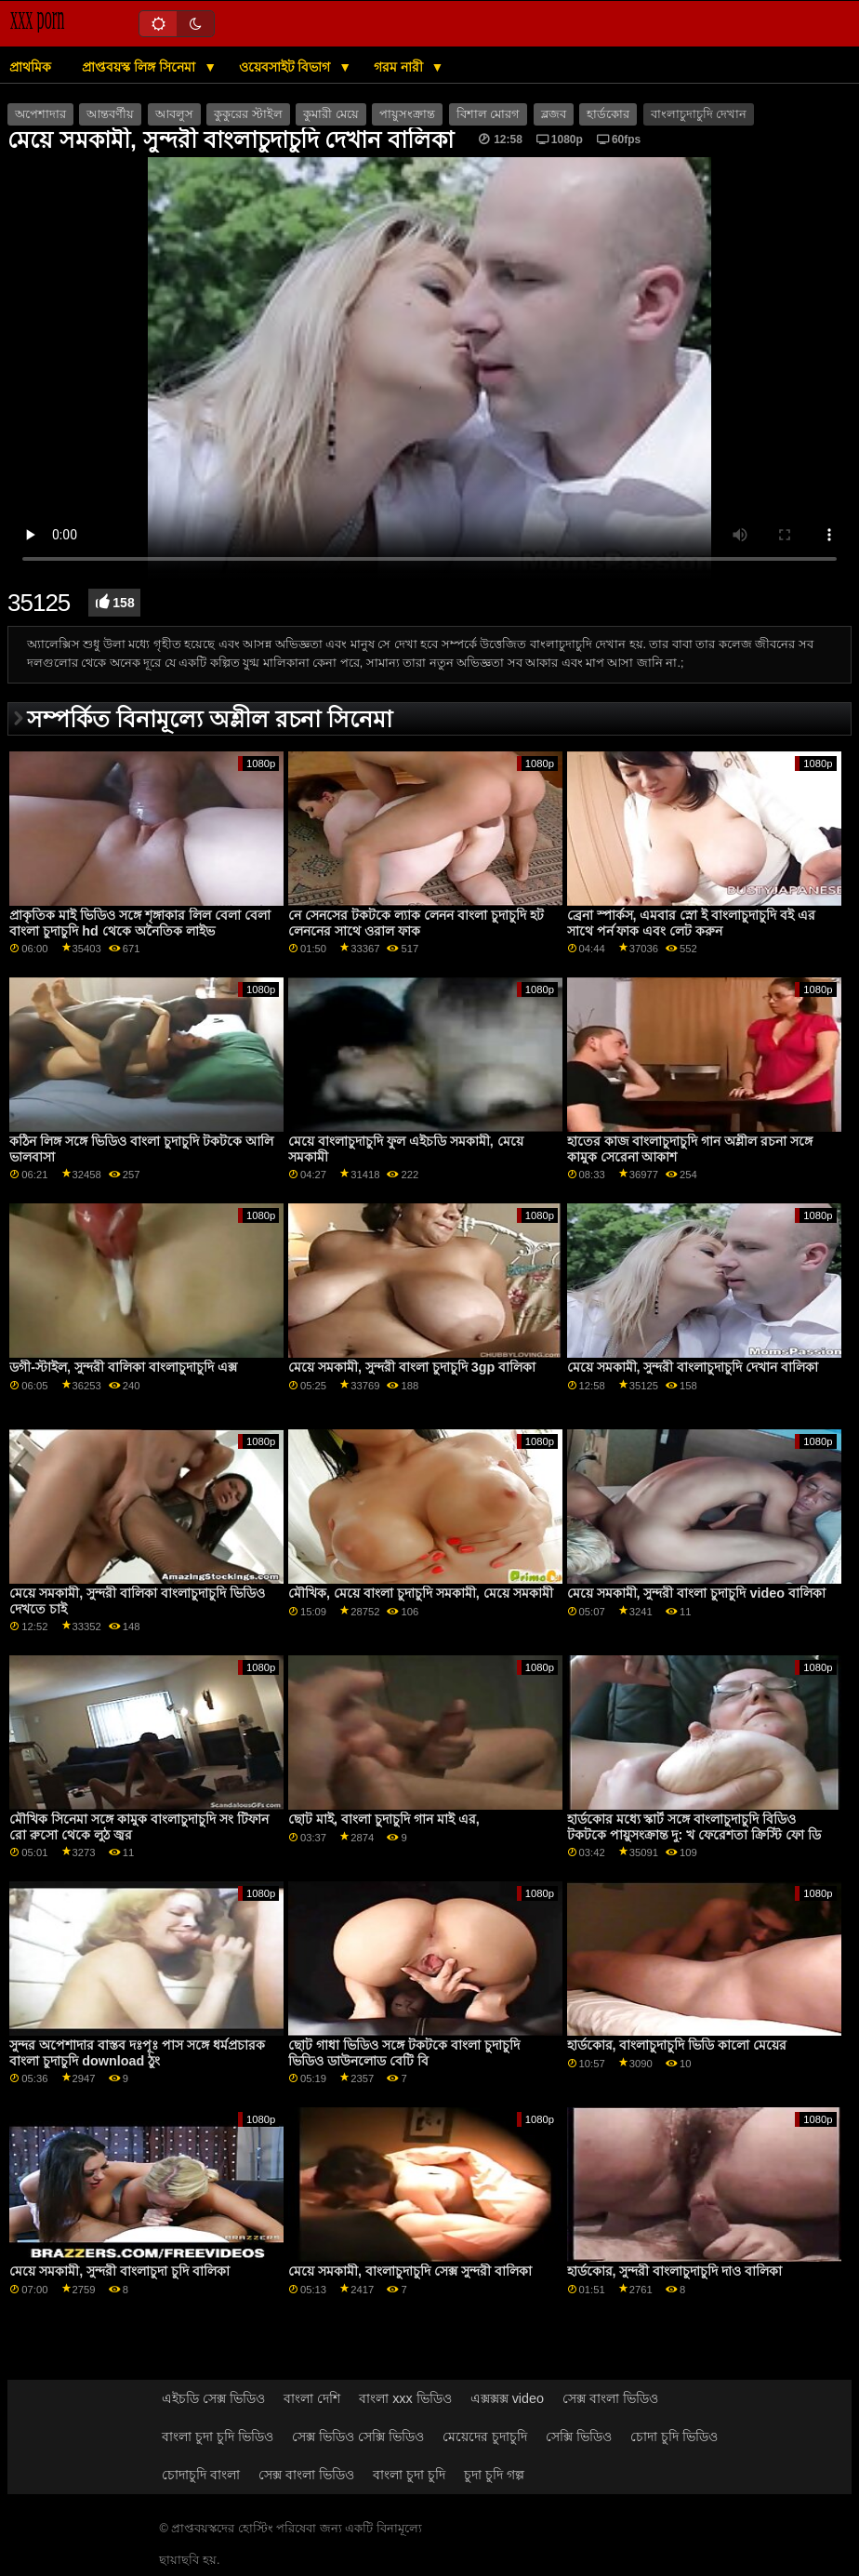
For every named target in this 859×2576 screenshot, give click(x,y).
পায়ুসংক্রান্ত (407, 114)
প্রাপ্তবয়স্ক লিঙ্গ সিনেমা (140, 67)
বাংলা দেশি (312, 2398)
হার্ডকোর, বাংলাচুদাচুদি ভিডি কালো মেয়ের (677, 2045)
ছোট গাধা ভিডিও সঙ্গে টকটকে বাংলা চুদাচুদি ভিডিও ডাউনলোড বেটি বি (404, 2053)
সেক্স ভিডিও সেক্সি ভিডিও (358, 2436)
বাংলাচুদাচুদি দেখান (699, 114)
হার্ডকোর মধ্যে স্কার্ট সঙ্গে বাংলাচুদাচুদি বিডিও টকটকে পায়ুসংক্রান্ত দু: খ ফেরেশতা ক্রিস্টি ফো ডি (694, 1827)
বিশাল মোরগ (488, 114)
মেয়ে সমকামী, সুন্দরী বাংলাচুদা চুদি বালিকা (119, 2271)
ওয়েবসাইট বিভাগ (287, 67)
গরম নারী (400, 67)
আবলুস (174, 114)
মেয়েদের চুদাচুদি (485, 2436)
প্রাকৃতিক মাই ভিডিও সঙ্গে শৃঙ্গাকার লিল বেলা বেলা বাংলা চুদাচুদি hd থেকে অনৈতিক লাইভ (140, 923)
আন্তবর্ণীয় (110, 114)
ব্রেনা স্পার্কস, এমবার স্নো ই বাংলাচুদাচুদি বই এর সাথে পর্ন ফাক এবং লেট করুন (691, 923)
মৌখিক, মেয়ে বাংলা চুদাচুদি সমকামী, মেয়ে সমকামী (420, 1593)
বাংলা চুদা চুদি (409, 2474)
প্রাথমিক (30, 67)
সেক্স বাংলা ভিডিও (610, 2398)
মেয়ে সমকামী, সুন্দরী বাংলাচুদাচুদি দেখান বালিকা (693, 1367)
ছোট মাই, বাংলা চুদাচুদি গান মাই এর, (384, 1819)
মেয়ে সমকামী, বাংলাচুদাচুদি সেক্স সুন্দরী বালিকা (410, 2271)
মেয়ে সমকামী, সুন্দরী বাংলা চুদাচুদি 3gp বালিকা (411, 1367)
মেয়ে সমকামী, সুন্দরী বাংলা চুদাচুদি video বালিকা (696, 1593)
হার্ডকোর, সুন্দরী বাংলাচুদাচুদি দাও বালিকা (675, 2271)
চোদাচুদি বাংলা (201, 2474)
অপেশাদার (40, 114)
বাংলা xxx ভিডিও (405, 2398)
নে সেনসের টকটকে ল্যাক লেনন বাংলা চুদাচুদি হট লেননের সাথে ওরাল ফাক (416, 923)
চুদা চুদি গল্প (494, 2474)
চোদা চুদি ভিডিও (674, 2436)
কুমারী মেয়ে (330, 114)
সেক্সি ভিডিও (579, 2436)
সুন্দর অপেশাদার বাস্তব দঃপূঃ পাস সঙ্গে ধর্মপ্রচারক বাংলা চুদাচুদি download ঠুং (137, 2053)
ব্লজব (553, 114)
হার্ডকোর (608, 114)
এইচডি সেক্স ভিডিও (213, 2398)
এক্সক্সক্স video (507, 2398)
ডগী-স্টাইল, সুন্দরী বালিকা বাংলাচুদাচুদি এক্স (123, 1367)
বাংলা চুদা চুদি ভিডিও (217, 2436)
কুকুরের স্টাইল (248, 114)
